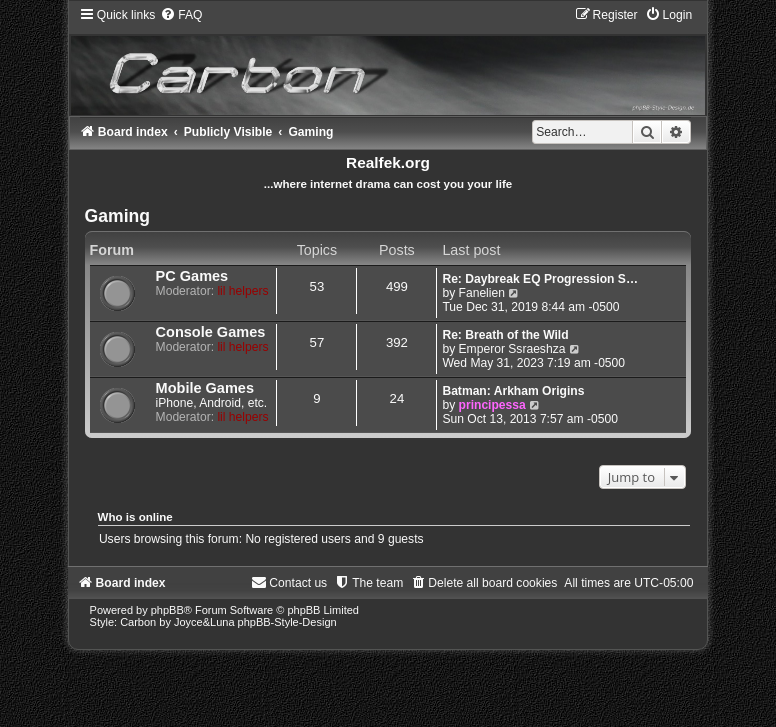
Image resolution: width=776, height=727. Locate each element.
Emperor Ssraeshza (512, 349)
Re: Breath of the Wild (505, 335)
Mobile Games (205, 388)
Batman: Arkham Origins (513, 391)
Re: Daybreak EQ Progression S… (540, 279)
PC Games (192, 276)
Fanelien (482, 293)
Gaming (118, 216)
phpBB (167, 610)
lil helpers (242, 291)
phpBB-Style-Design (287, 622)
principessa (492, 405)
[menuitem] (181, 15)
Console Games (211, 332)
